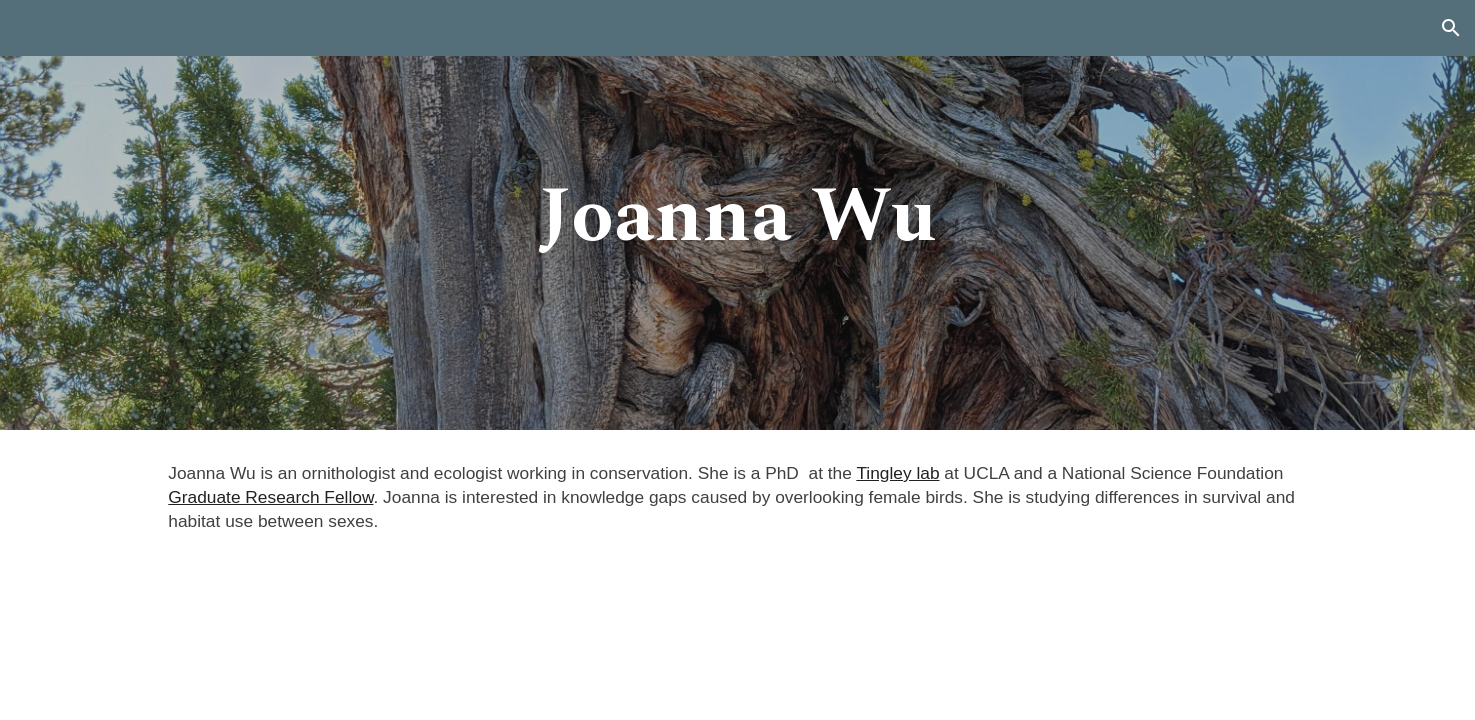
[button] (1451, 28)
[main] (738, 215)
